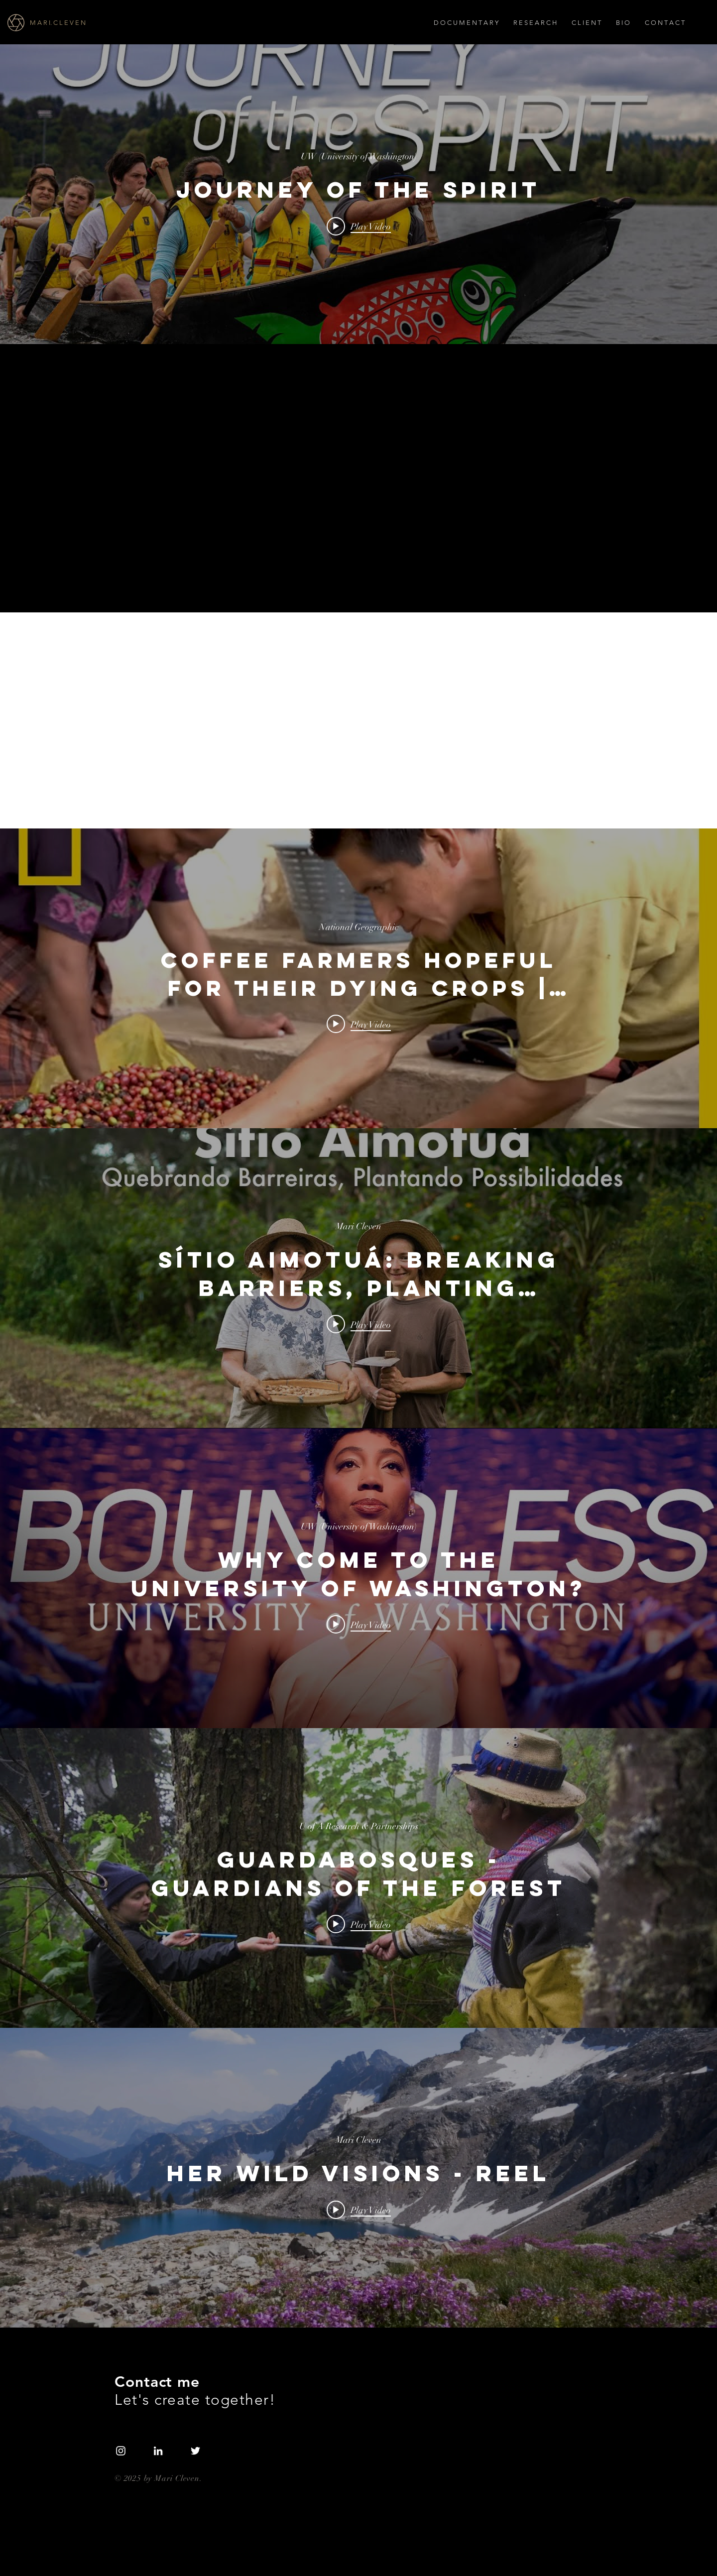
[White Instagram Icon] (121, 2451)
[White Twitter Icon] (195, 2451)
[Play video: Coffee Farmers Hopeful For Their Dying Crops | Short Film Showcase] (359, 1024)
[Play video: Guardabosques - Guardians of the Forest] (359, 1924)
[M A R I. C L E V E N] (85, 23)
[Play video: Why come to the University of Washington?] (359, 1624)
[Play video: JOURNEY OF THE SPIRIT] (359, 226)
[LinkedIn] (158, 2451)
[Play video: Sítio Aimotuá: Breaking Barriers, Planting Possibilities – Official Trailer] (359, 1324)
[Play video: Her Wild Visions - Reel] (359, 2210)
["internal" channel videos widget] (358, 194)
